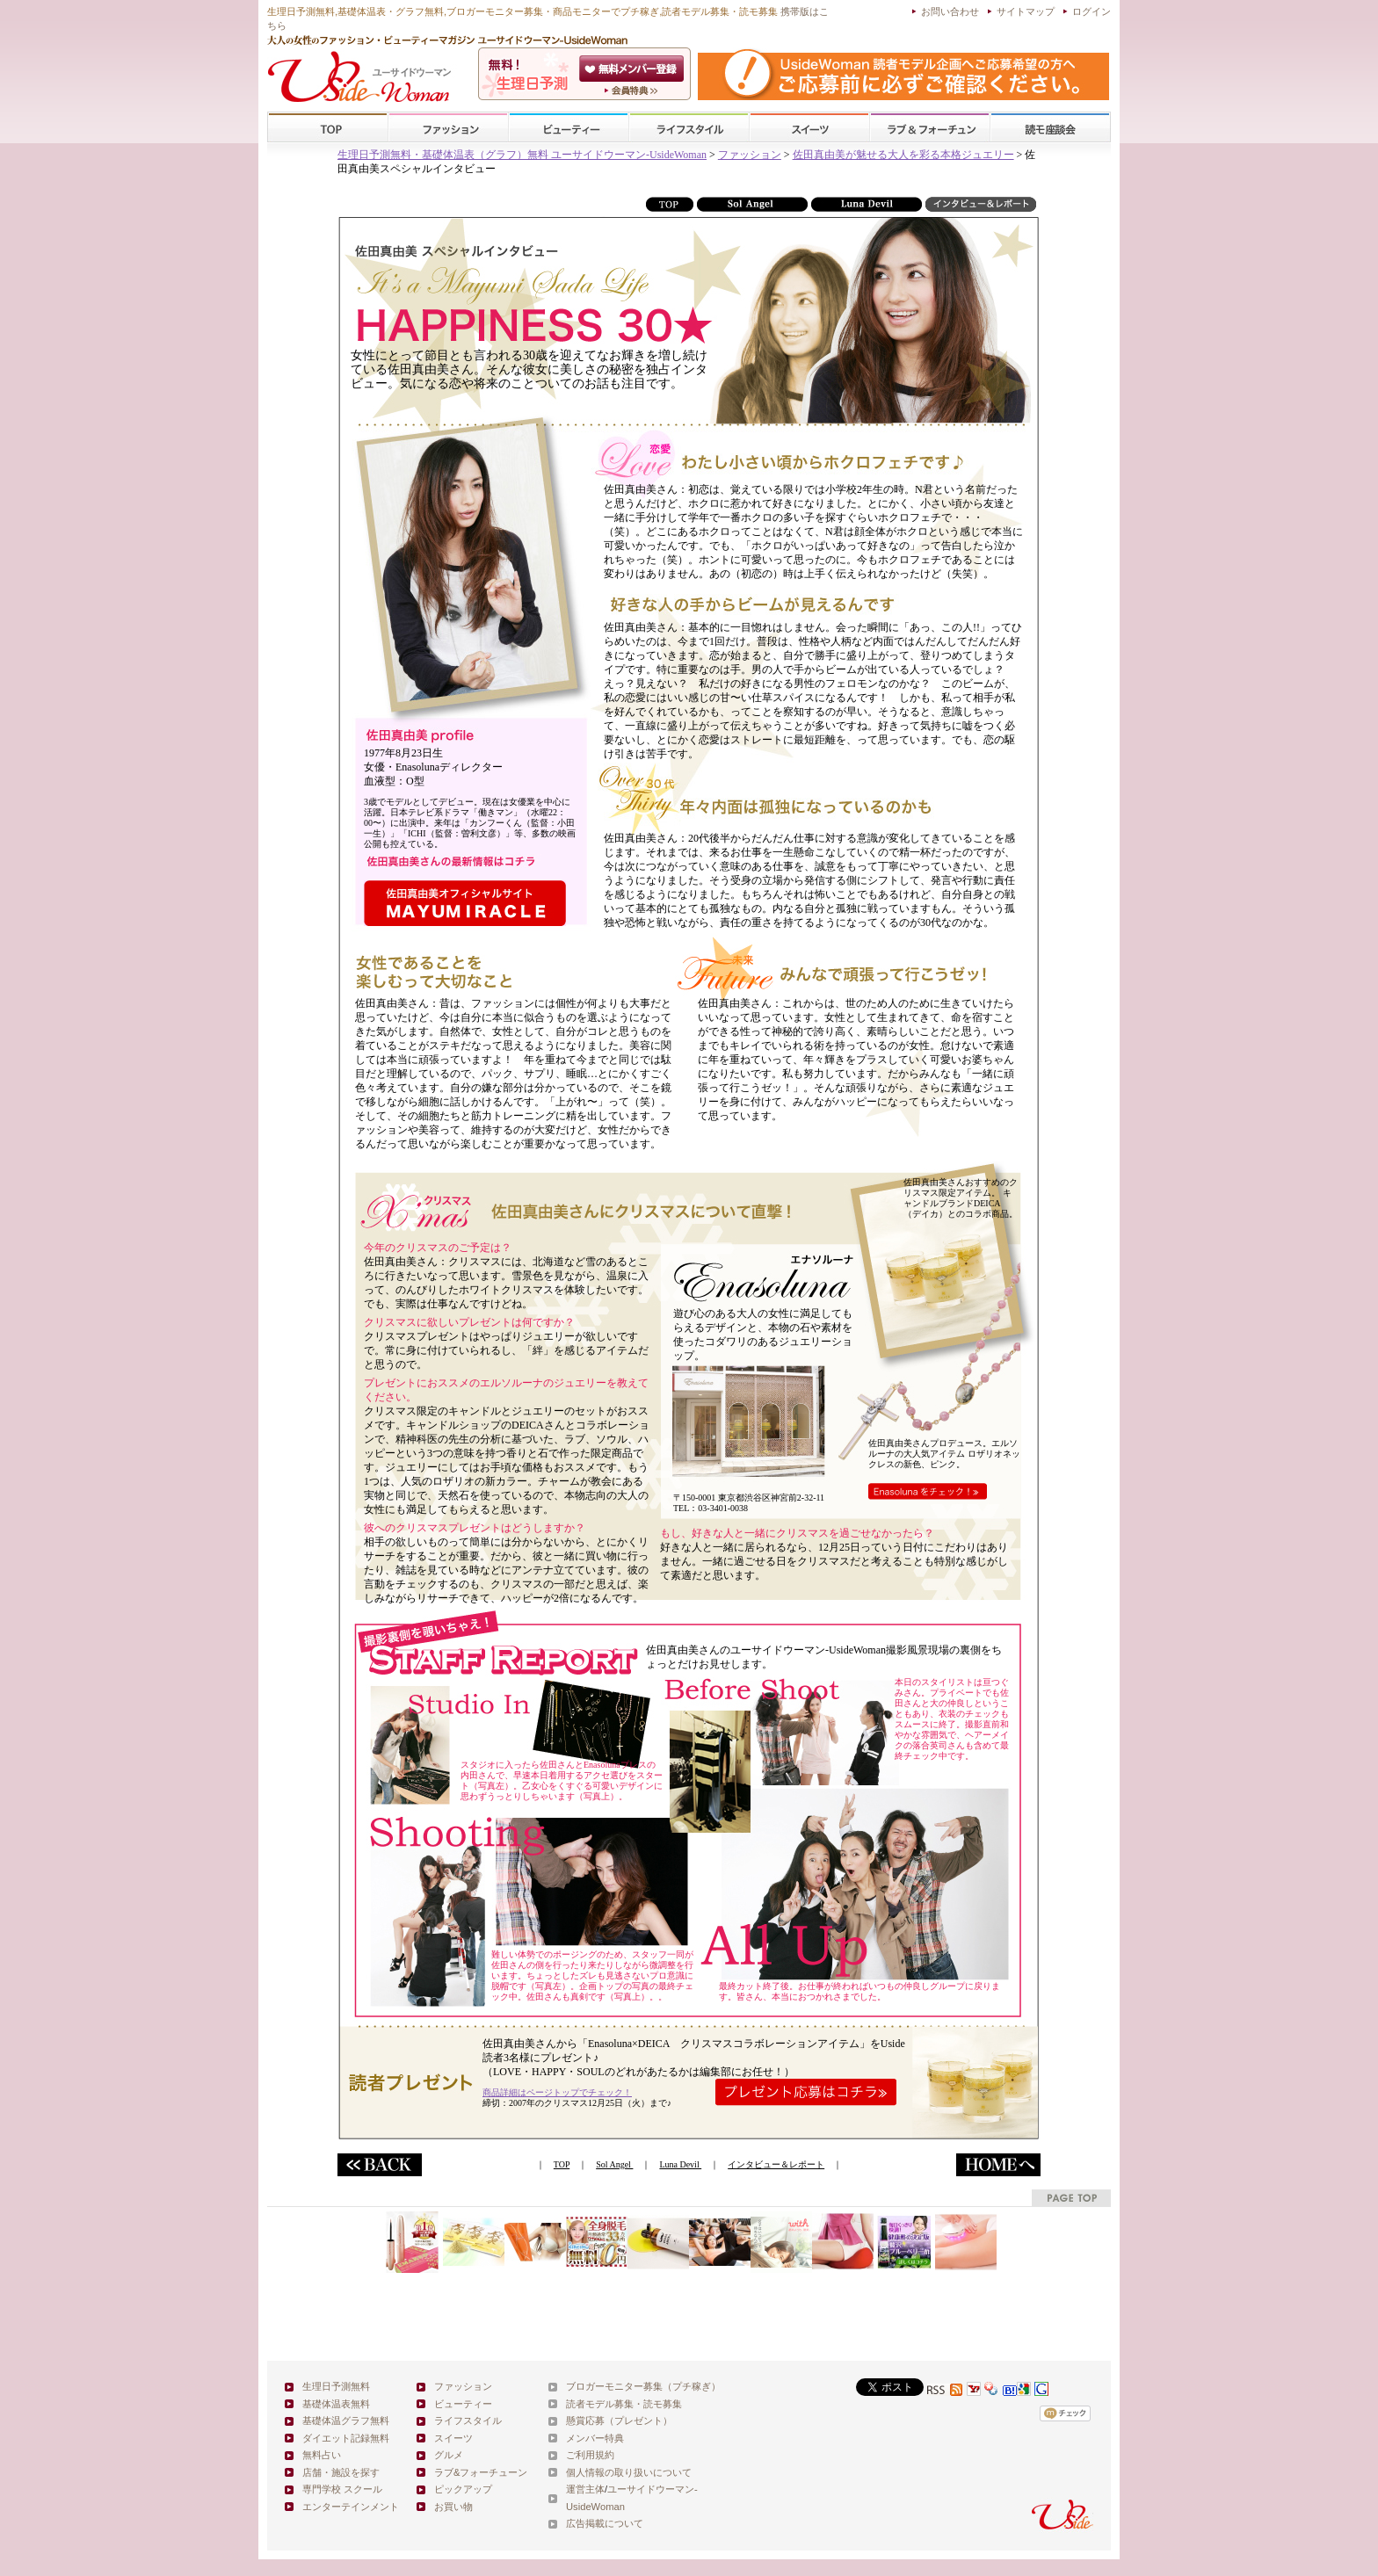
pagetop (1071, 2197)
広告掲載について (604, 2523)
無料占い (321, 2454)
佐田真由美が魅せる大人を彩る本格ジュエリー (903, 154)
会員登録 (633, 68)
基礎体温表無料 (336, 2404)
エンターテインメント (350, 2506)
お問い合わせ (950, 11)
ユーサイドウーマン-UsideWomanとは (633, 90)
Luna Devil (680, 2164)
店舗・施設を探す (341, 2472)
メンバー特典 (595, 2438)
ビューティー (568, 127)
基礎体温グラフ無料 (345, 2420)
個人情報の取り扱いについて (629, 2472)
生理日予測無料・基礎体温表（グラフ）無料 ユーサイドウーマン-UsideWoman (522, 154)
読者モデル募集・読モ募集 (624, 2404)
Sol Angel (614, 2164)
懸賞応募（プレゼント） (619, 2420)
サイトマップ (1026, 11)
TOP (328, 127)
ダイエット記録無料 (345, 2438)
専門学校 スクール (342, 2489)
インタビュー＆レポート (776, 2164)
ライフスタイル (689, 127)
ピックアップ (463, 2489)
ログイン (1091, 11)
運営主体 (585, 2489)
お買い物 (453, 2506)
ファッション (448, 127)
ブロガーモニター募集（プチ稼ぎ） (643, 2386)
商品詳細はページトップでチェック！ (557, 2092)
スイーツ (809, 127)
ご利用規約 (590, 2454)
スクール (1050, 127)
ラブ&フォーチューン (930, 127)
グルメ (448, 2454)
